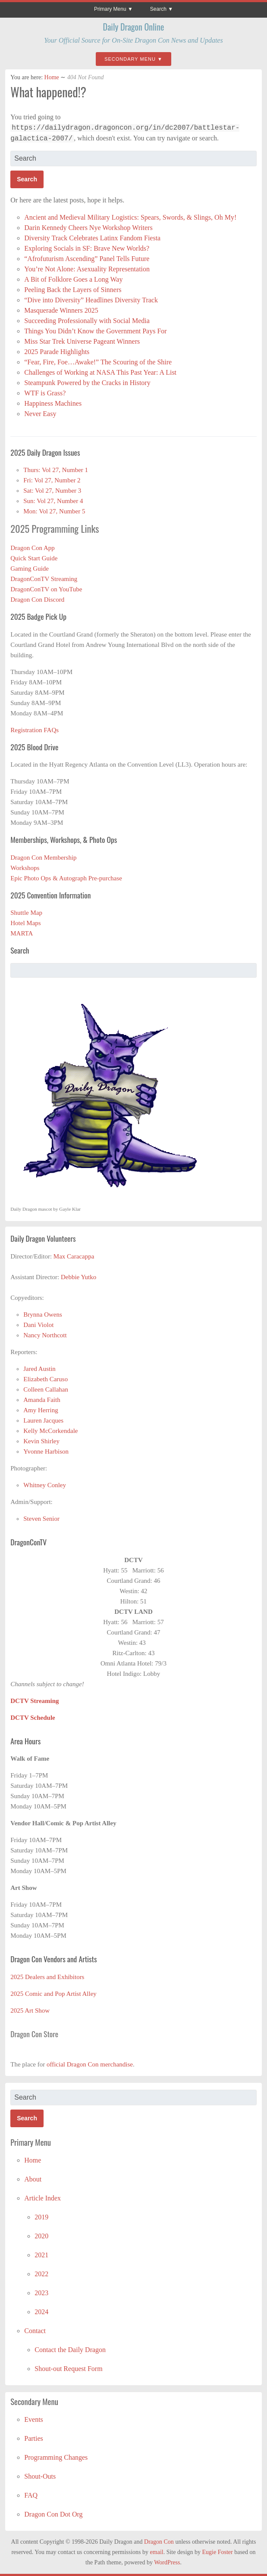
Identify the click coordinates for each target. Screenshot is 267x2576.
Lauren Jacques (43, 1420)
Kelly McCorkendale (50, 1430)
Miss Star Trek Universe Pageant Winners (82, 341)
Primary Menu (110, 9)
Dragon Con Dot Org (53, 2514)
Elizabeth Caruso (45, 1379)
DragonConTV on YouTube (46, 589)
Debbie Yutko (78, 1277)
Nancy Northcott (44, 1335)
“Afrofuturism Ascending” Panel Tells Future (86, 258)
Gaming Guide (29, 568)
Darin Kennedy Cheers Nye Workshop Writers (89, 227)
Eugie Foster (217, 2552)
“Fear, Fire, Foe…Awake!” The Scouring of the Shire (98, 362)
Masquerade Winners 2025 (61, 310)
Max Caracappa (73, 1256)
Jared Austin (39, 1368)
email (156, 2552)
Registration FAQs (34, 730)
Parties (33, 2438)
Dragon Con (159, 2542)
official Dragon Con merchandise (90, 2064)
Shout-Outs (40, 2476)
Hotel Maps (25, 923)
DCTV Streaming (34, 1700)
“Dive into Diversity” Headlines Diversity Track (92, 300)
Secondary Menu (130, 59)
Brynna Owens (42, 1314)
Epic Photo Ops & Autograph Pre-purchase (66, 878)
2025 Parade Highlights (56, 351)
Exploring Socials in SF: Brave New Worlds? (86, 248)
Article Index (42, 2198)
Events (33, 2419)
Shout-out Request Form (68, 2368)
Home (51, 77)
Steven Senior (41, 1518)
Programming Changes (56, 2457)
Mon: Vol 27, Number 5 (54, 511)
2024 (41, 2311)
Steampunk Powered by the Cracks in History (87, 382)
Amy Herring (40, 1410)
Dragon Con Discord (37, 599)
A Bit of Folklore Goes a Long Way (73, 279)
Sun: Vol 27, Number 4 (53, 500)
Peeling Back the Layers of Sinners (72, 289)
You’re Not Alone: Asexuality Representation (87, 269)
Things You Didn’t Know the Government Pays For (95, 331)
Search (158, 9)
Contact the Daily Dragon (70, 2349)
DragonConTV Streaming (43, 578)
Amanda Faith (41, 1399)
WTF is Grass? (45, 393)
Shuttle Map (26, 912)
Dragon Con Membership (43, 857)
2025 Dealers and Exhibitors (47, 1976)
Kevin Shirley (41, 1441)
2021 (41, 2255)
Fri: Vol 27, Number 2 (51, 480)
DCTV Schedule (32, 1717)
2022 (41, 2274)
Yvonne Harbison (46, 1451)
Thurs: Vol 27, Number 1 (55, 469)
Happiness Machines (53, 403)
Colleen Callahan (45, 1389)
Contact (35, 2330)
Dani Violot (38, 1324)
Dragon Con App (32, 547)
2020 (41, 2236)
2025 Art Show (30, 2010)
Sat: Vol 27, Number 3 (52, 490)
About (32, 2179)
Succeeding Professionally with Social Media (87, 320)
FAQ (31, 2495)
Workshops (24, 867)
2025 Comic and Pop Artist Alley (53, 1993)
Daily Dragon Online (133, 26)
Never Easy (40, 413)
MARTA (21, 933)
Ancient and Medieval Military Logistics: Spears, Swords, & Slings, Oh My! (130, 217)
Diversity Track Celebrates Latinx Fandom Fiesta (93, 238)
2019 (41, 2217)
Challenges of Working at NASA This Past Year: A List (100, 372)
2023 (41, 2292)
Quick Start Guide (33, 558)
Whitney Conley (44, 1485)
